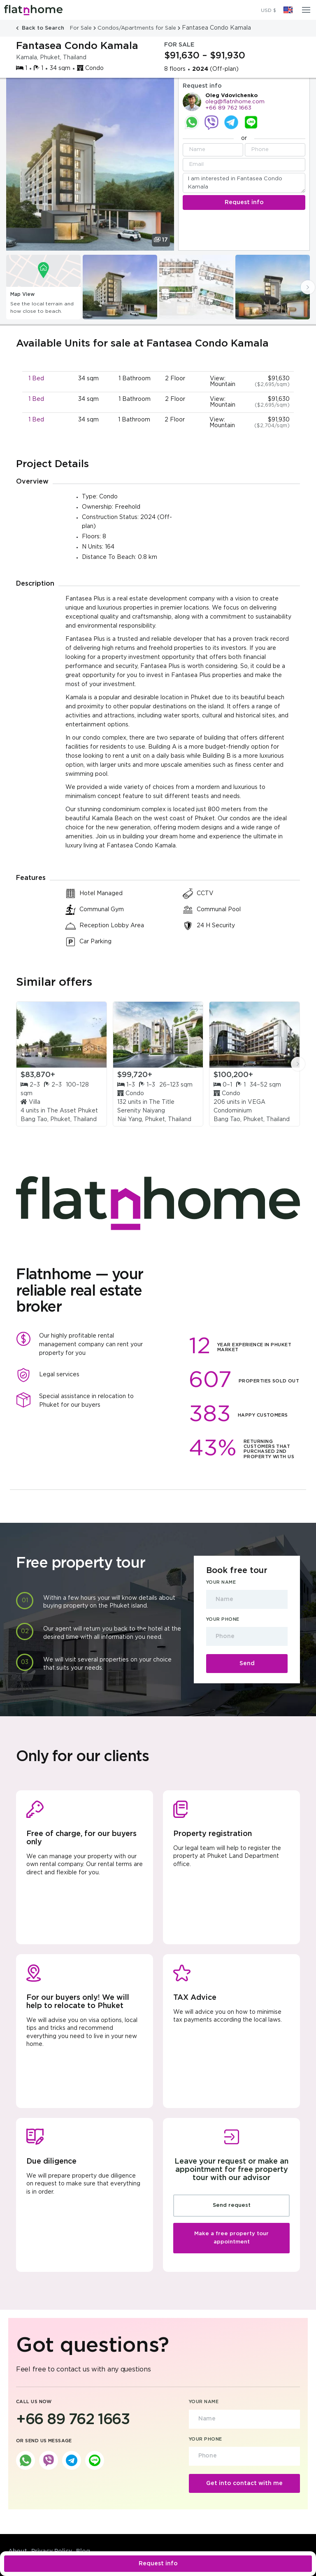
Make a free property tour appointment (231, 2238)
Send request (232, 2205)
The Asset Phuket (72, 1110)
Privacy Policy (51, 2551)
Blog (83, 2551)
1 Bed (36, 378)
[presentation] (308, 287)
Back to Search (41, 28)
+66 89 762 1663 (228, 108)
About (17, 2551)
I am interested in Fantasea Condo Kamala (244, 183)
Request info (158, 2563)
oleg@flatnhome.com (235, 102)
